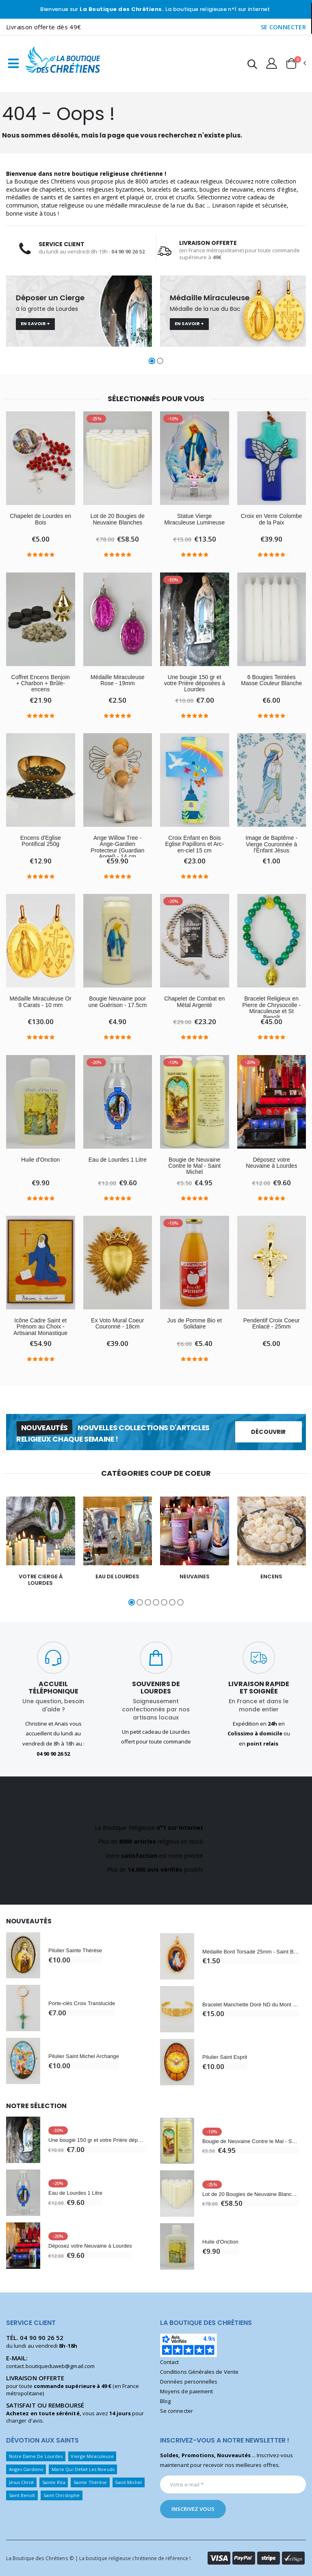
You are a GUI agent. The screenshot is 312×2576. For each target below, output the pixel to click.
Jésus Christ (21, 2482)
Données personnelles (188, 2381)
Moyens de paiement (186, 2391)
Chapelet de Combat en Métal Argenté (194, 1002)
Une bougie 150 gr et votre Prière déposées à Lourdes (194, 683)
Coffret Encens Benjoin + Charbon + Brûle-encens (40, 683)
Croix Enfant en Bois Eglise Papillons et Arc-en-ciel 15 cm (194, 844)
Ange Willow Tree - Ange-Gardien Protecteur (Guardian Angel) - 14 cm (117, 847)
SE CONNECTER (283, 27)
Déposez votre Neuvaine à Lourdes (271, 1163)
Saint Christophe (61, 2495)
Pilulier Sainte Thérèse (75, 1950)
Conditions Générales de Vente (199, 2371)
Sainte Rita (53, 2482)
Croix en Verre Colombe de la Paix (271, 519)
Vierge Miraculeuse (92, 2456)
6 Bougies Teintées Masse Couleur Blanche (271, 680)
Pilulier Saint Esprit (224, 2057)
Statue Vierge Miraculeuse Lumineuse (194, 519)
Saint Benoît (22, 2495)
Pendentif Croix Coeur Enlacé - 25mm (271, 1323)
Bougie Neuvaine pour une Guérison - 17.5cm (117, 1002)
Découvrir (268, 1432)
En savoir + (35, 323)
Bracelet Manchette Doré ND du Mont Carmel (250, 2004)
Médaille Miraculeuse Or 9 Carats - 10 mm (41, 1002)
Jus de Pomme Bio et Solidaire (194, 1323)
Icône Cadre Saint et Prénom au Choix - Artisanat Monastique (40, 1326)
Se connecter (176, 2410)
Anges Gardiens (26, 2469)
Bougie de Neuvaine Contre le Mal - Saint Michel (194, 1166)
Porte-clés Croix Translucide (81, 2003)
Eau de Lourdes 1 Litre (118, 1160)
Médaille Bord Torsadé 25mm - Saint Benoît (250, 1952)
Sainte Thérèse (90, 2482)
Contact (169, 2362)
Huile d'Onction (40, 1160)
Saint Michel (128, 2482)
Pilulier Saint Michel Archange (83, 2056)
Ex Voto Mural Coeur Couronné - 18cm (117, 1323)
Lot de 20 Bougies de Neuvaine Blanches (117, 519)
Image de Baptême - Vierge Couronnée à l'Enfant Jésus (271, 844)
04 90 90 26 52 (41, 2337)
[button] (252, 65)
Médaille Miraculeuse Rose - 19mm (118, 680)
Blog (165, 2401)
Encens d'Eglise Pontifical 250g (40, 841)
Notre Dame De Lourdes (36, 2456)
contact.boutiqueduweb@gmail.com (50, 2366)
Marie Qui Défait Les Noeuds (83, 2469)
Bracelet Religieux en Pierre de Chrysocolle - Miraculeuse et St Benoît (271, 1008)
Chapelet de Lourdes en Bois (40, 519)
